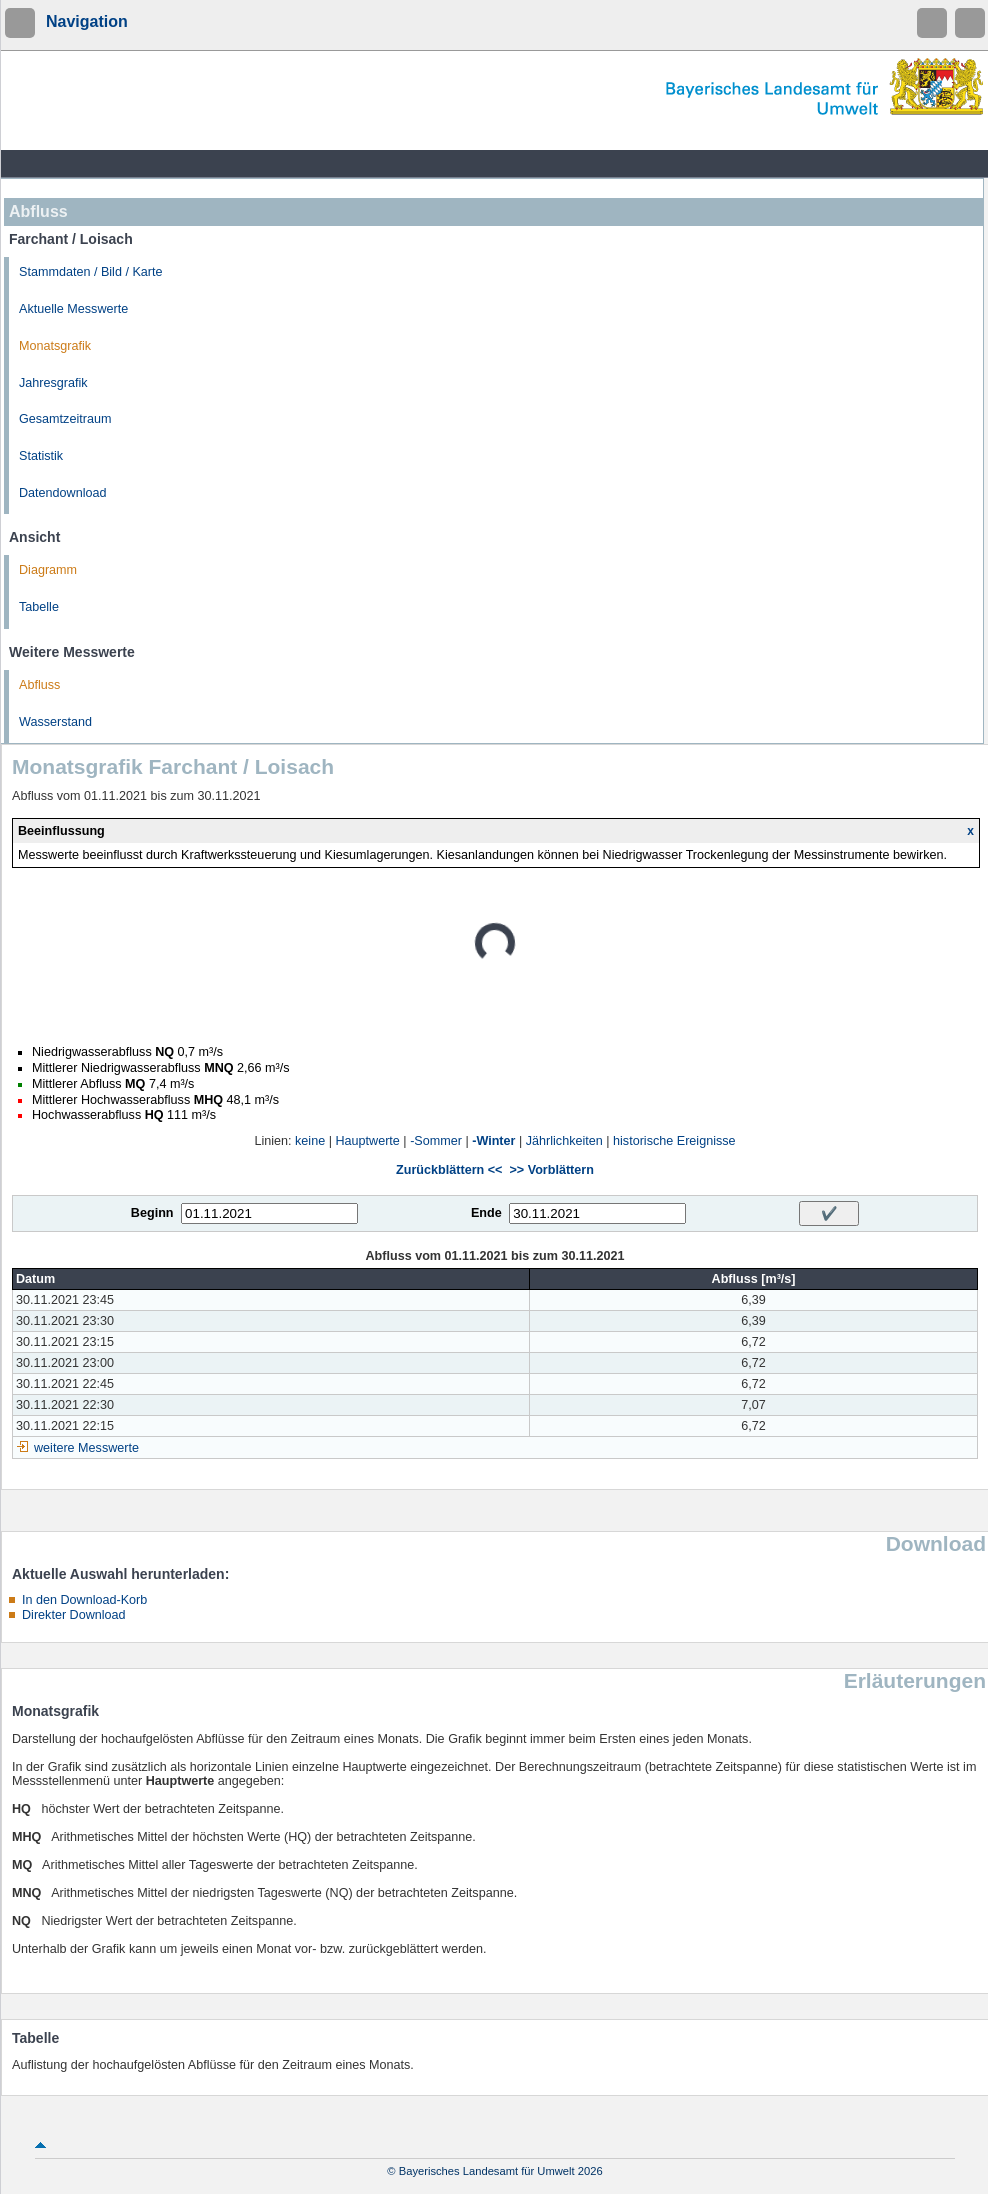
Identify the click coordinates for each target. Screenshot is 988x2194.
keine (310, 1141)
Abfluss (39, 685)
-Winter (493, 1141)
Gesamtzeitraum (65, 419)
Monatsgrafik (55, 346)
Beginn (152, 1213)
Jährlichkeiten (564, 1141)
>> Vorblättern (551, 1170)
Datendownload (63, 493)
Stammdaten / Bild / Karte (91, 272)
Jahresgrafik (53, 383)
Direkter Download (74, 1615)
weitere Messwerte (86, 1448)
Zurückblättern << (449, 1170)
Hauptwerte (367, 1141)
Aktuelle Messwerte (73, 309)
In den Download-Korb (84, 1600)
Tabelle (39, 607)
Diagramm (48, 570)
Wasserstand (55, 722)
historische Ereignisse (674, 1141)
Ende (486, 1213)
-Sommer (436, 1141)
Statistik (41, 456)
